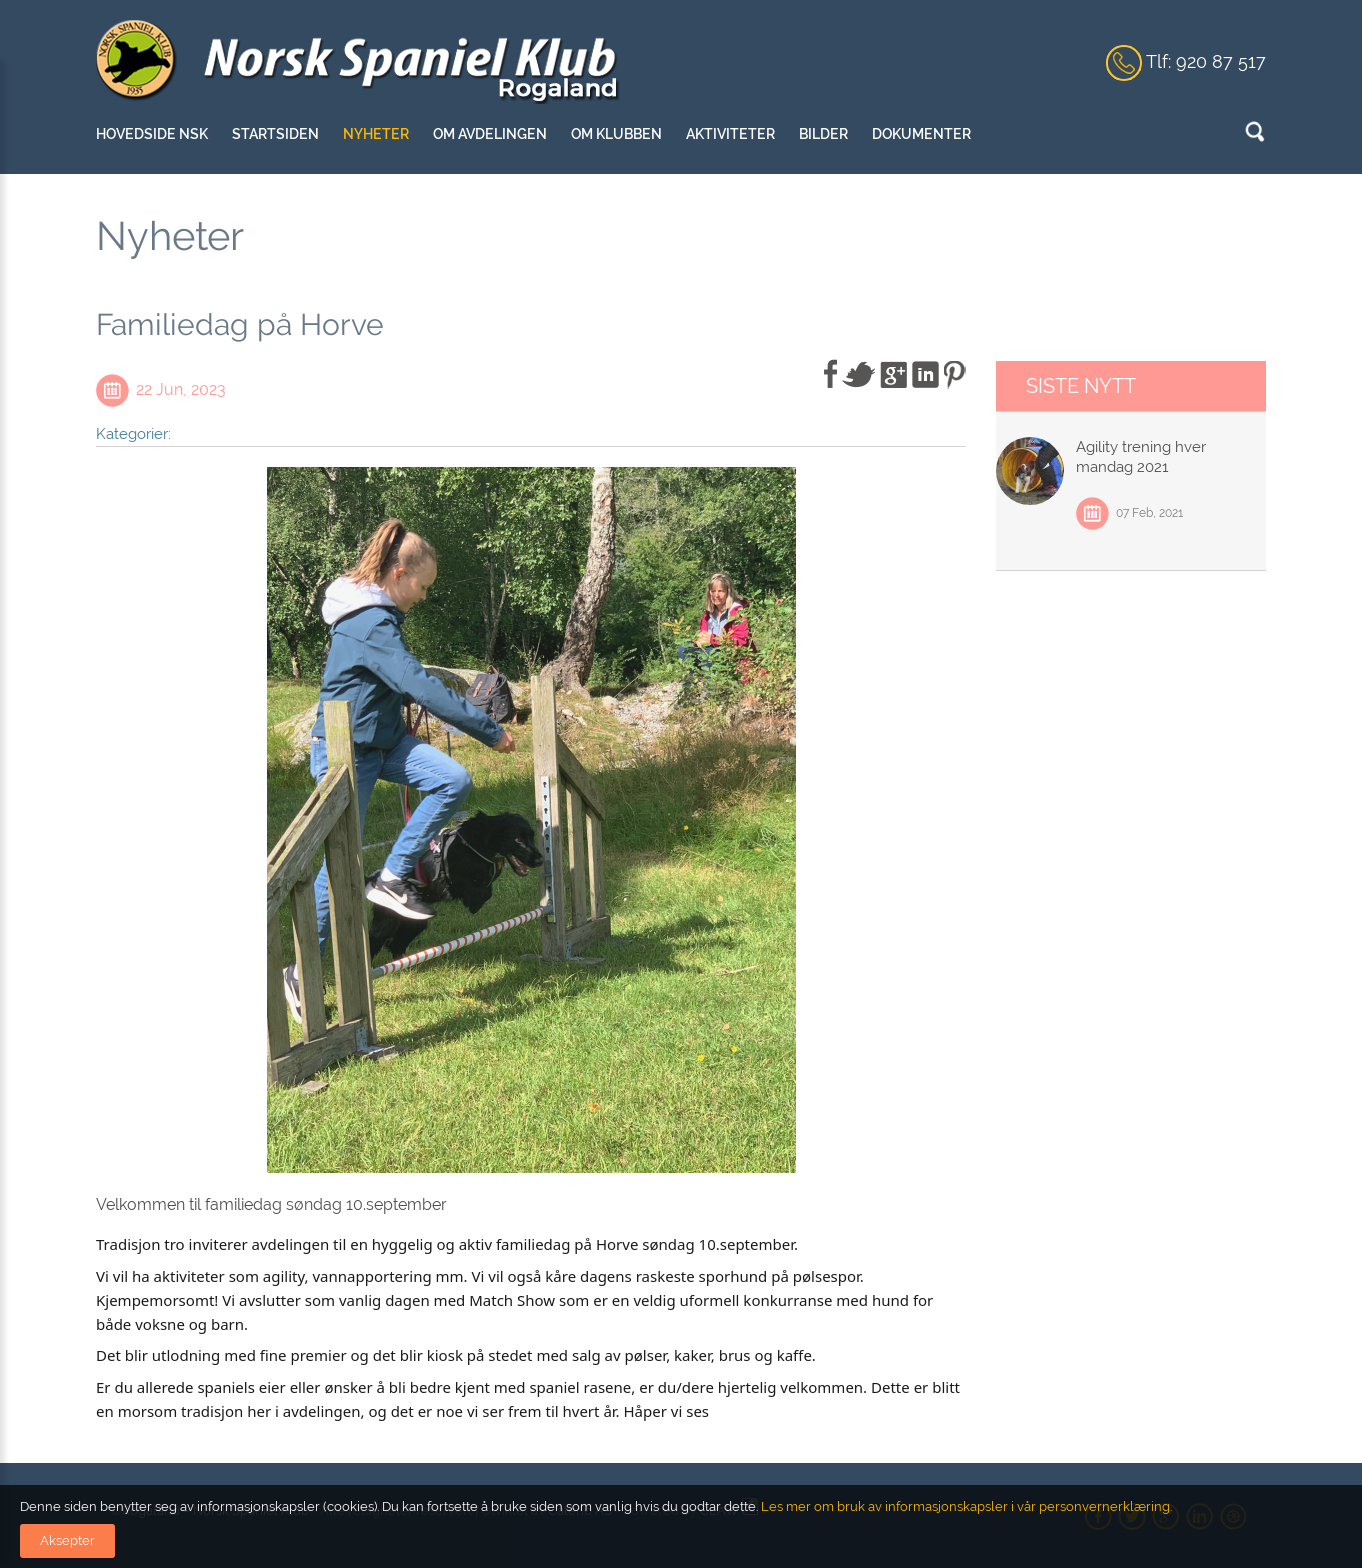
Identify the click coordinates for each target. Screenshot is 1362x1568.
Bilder (823, 134)
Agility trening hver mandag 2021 (1141, 457)
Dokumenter (921, 134)
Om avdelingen (490, 134)
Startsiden (275, 134)
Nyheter (376, 134)
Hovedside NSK (152, 134)
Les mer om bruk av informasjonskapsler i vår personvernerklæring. (965, 1506)
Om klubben (616, 134)
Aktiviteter (730, 134)
